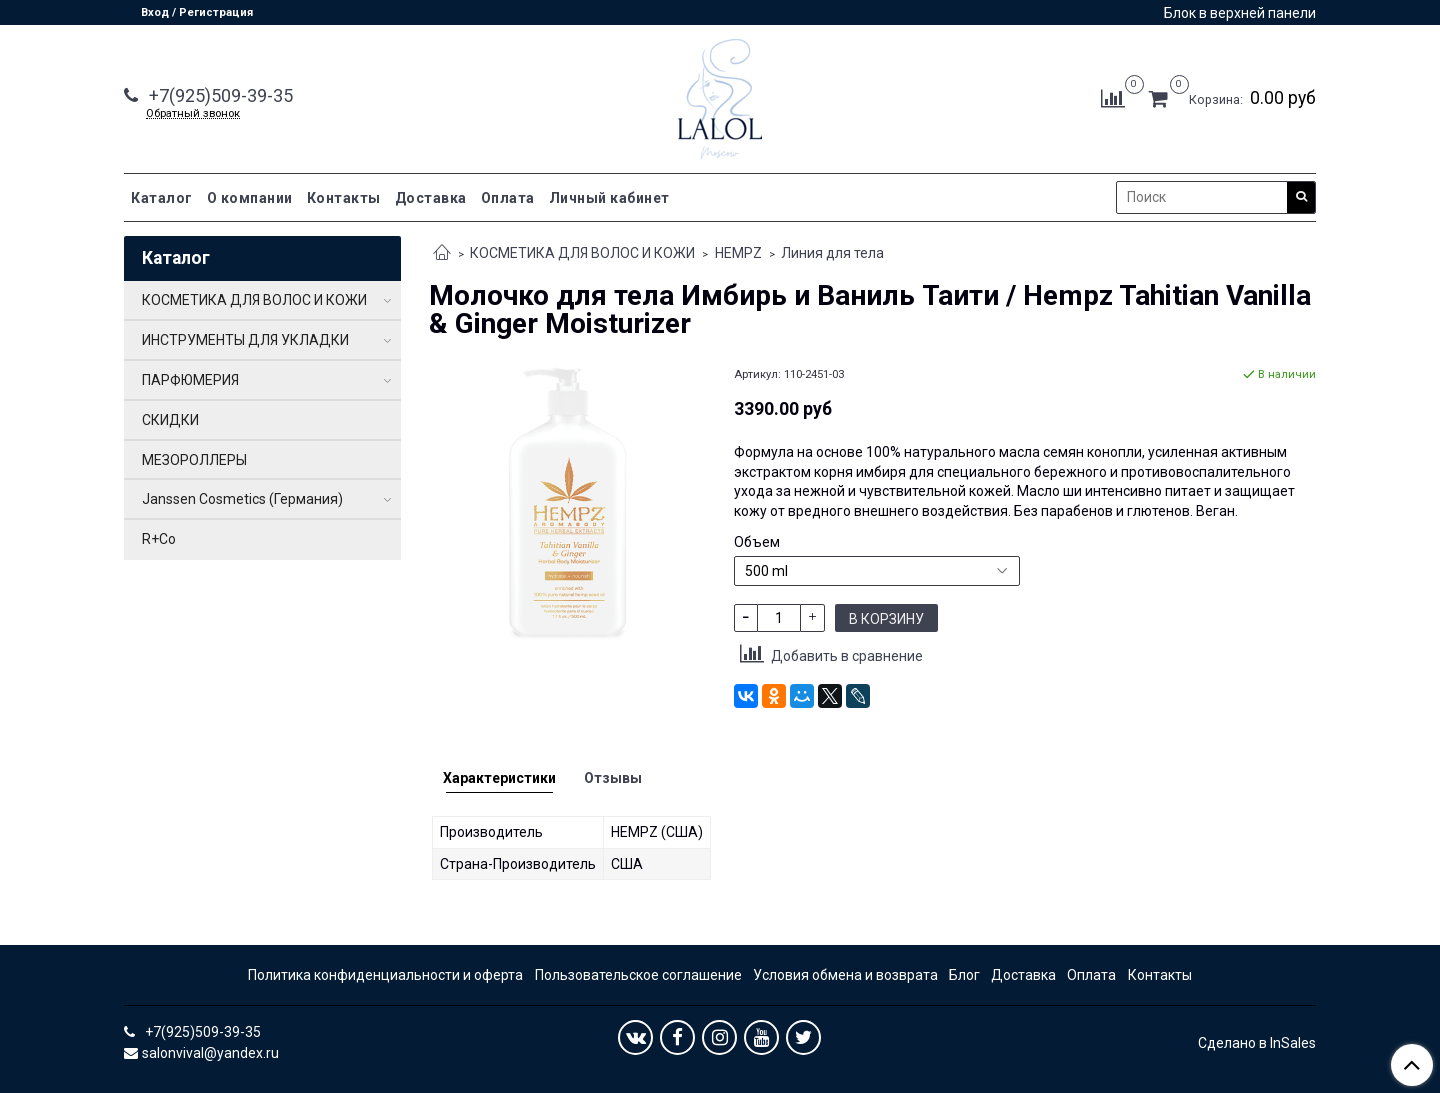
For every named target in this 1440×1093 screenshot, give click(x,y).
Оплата (508, 198)
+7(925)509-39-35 (219, 95)
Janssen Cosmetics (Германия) (242, 499)
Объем (757, 542)
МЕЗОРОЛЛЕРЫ (194, 460)
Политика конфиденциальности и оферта (385, 975)
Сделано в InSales (1257, 1043)
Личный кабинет (609, 198)
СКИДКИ (170, 420)
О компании (250, 198)
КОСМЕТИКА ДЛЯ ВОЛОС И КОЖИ (582, 253)
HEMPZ (738, 253)
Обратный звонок (193, 113)
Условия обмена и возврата (845, 975)
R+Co (159, 539)
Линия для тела (832, 253)
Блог (964, 975)
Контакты (344, 198)
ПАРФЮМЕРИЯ (190, 380)
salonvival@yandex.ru (210, 1053)
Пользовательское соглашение (638, 975)
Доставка (431, 198)
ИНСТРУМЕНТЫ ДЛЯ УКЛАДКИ (245, 340)
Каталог (162, 198)
